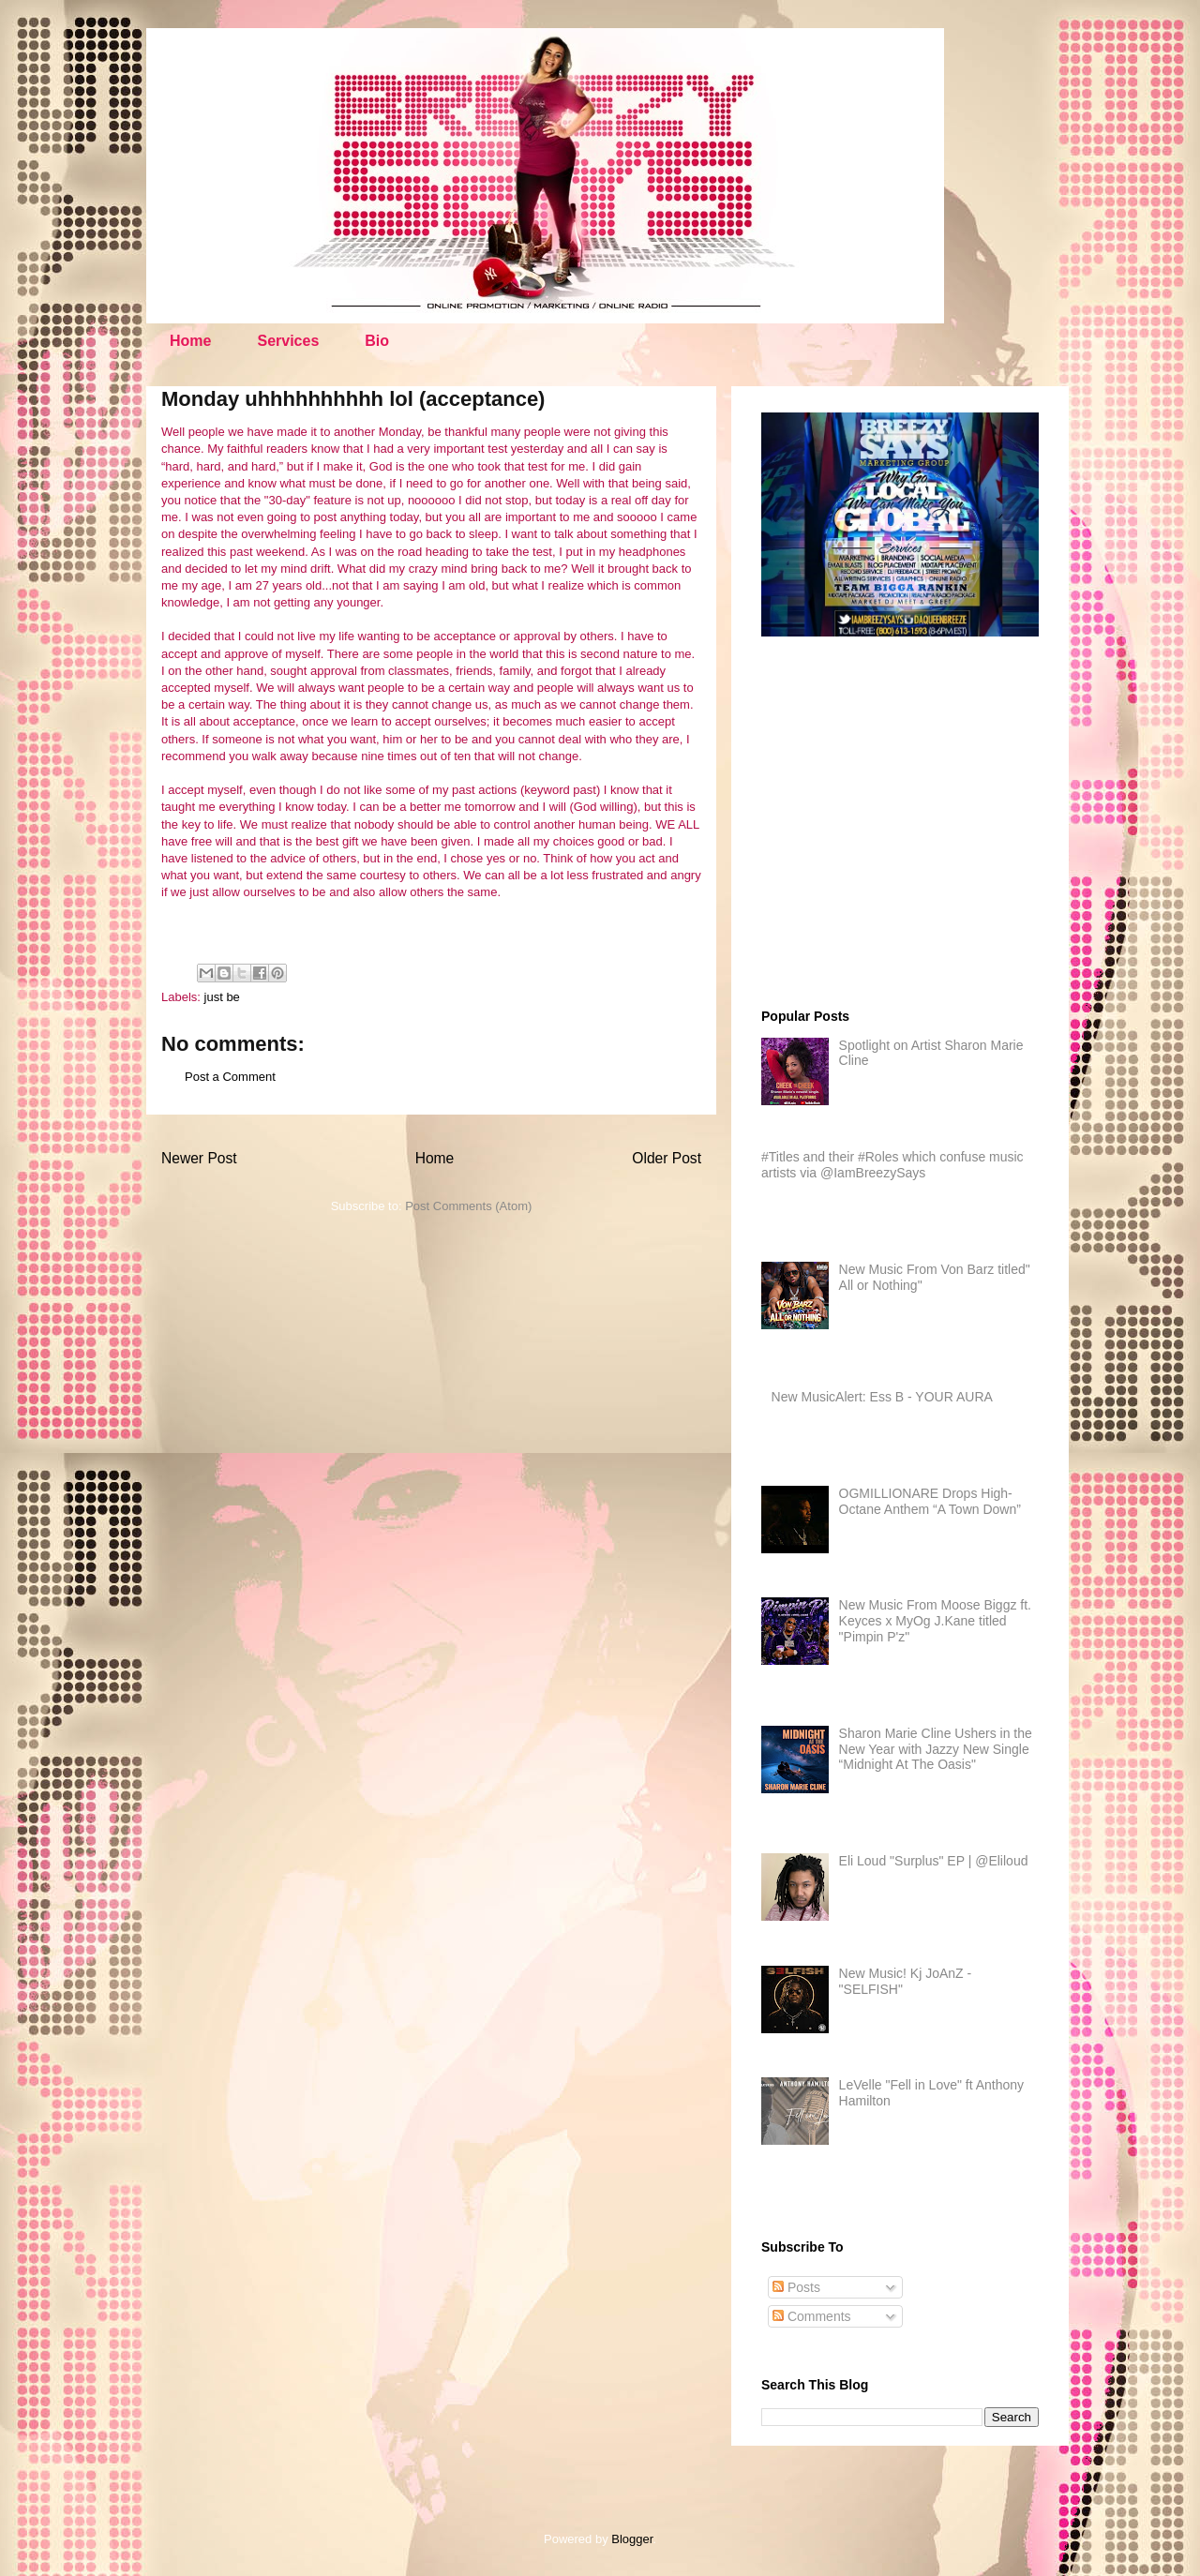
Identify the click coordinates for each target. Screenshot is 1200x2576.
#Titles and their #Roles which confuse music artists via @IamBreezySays (892, 1164)
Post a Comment (230, 1077)
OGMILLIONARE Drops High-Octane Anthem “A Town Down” (930, 1501)
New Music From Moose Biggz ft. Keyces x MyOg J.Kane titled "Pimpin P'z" (935, 1620)
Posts (796, 2287)
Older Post (666, 1158)
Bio (377, 341)
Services (288, 341)
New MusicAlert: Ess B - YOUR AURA (882, 1396)
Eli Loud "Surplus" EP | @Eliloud (933, 1860)
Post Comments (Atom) (468, 1206)
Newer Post (199, 1158)
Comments (811, 2316)
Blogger (631, 2539)
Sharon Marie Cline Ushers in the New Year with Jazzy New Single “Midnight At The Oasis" (935, 1749)
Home (190, 341)
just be (222, 997)
